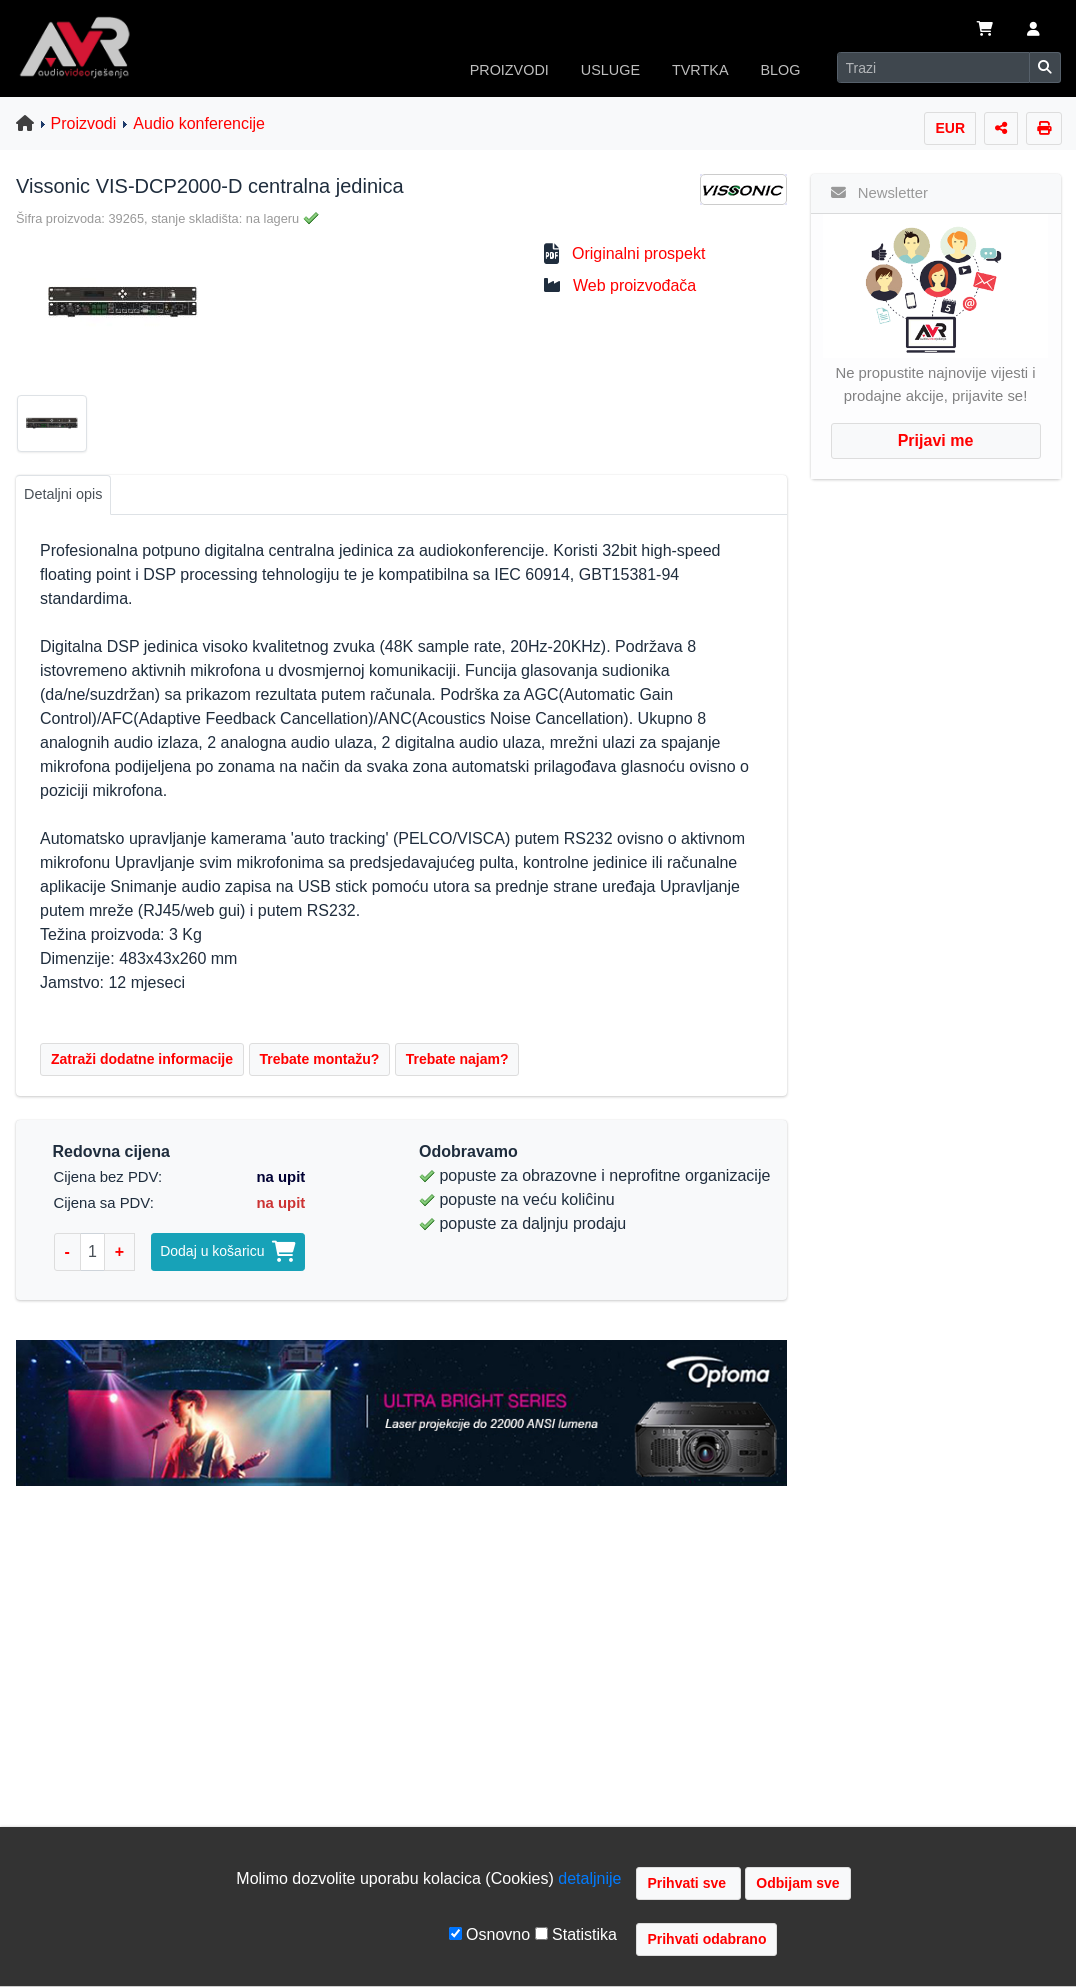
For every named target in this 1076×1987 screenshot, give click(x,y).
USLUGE (610, 70)
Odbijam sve (797, 1883)
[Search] (933, 67)
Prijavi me (936, 440)
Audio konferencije (199, 123)
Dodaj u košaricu (228, 1251)
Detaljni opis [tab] (63, 494)
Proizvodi (84, 123)
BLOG (781, 70)
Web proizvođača (634, 285)
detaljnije (589, 1878)
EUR (950, 128)
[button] (1033, 31)
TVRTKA (700, 70)
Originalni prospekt (638, 253)
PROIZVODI (509, 70)
